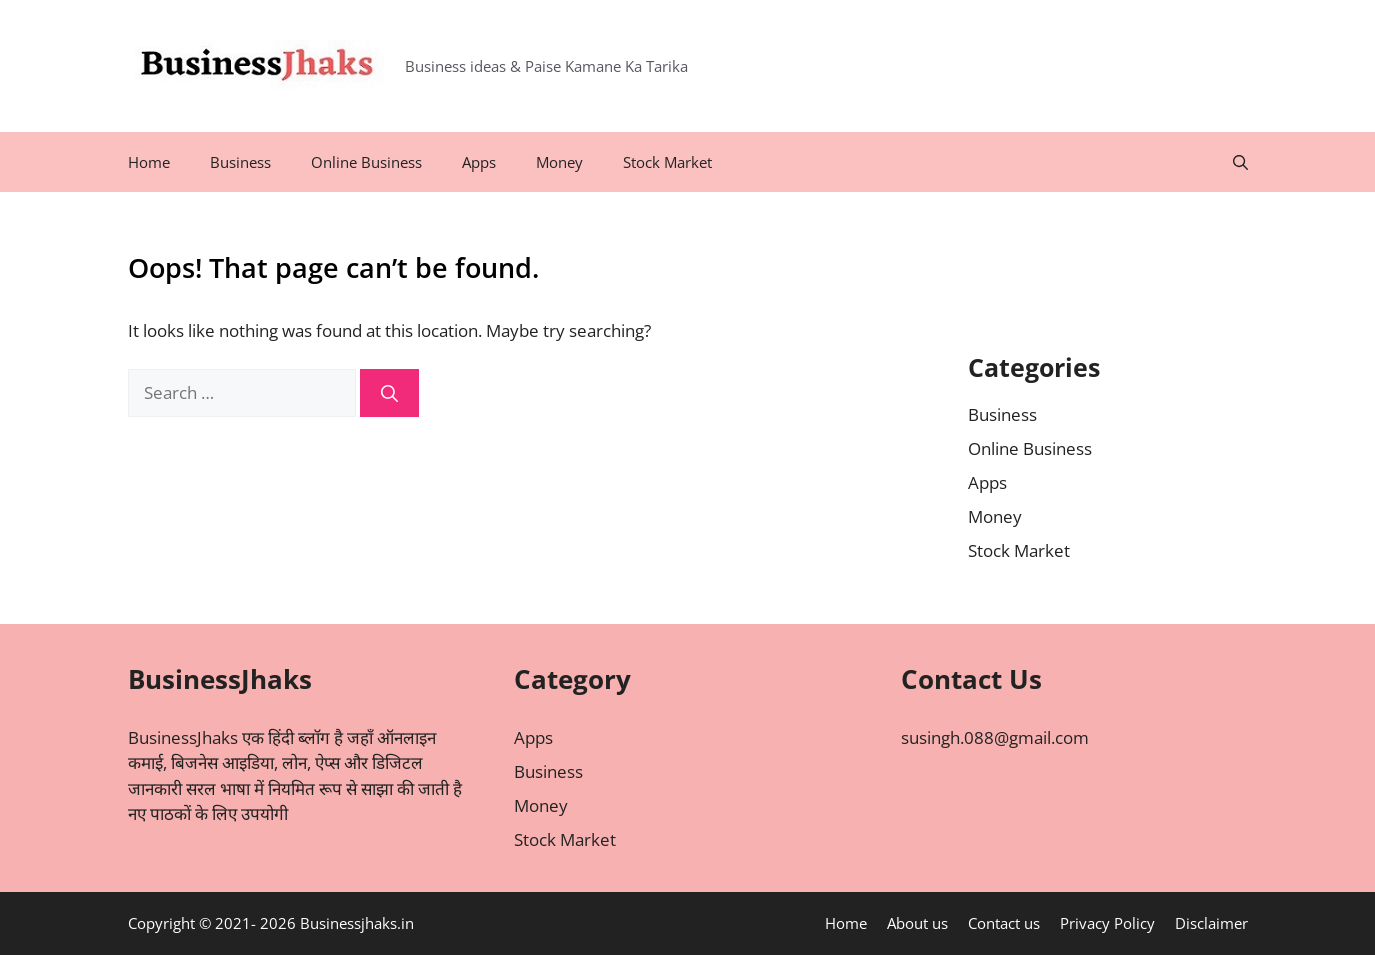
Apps (479, 162)
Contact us (1004, 923)
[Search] (389, 393)
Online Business (366, 162)
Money (559, 162)
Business (240, 162)
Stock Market (667, 162)
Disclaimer (1211, 923)
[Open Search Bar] (1240, 162)
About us (917, 923)
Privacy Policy (1107, 923)
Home (149, 162)
